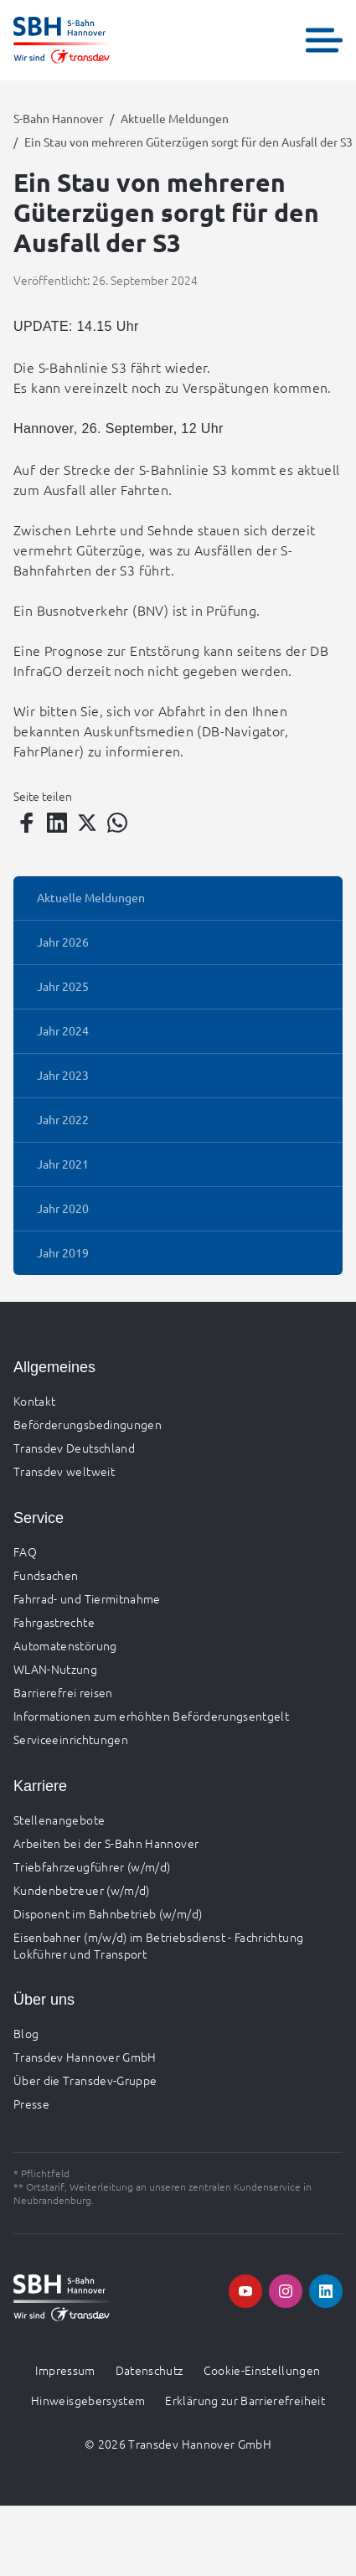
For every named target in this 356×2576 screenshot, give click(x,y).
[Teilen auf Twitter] (87, 822)
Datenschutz (149, 2370)
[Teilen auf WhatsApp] (117, 822)
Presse (31, 2103)
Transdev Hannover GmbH (85, 2056)
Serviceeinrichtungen (70, 1739)
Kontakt (34, 1400)
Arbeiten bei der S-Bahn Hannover (106, 1843)
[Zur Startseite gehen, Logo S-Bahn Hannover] (61, 40)
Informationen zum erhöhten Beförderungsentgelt (151, 1715)
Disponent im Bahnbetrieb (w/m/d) (107, 1913)
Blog (26, 2033)
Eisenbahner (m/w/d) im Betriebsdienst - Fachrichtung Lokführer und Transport (158, 1945)
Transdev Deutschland (74, 1447)
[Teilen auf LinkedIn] (57, 822)
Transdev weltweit (64, 1471)
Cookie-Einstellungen (262, 2370)
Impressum (65, 2370)
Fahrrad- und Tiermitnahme (87, 1598)
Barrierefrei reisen (63, 1692)
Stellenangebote (59, 1819)
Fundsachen (46, 1575)
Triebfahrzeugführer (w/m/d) (91, 1866)
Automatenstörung (65, 1645)
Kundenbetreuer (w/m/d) (81, 1890)
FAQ (25, 1551)
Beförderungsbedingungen (87, 1424)
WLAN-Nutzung (55, 1668)
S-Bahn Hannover (58, 118)
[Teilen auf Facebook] (26, 822)
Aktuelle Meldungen (175, 118)
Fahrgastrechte (54, 1621)
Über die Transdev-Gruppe (85, 2080)
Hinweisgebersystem (88, 2400)
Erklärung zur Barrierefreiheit (245, 2400)
